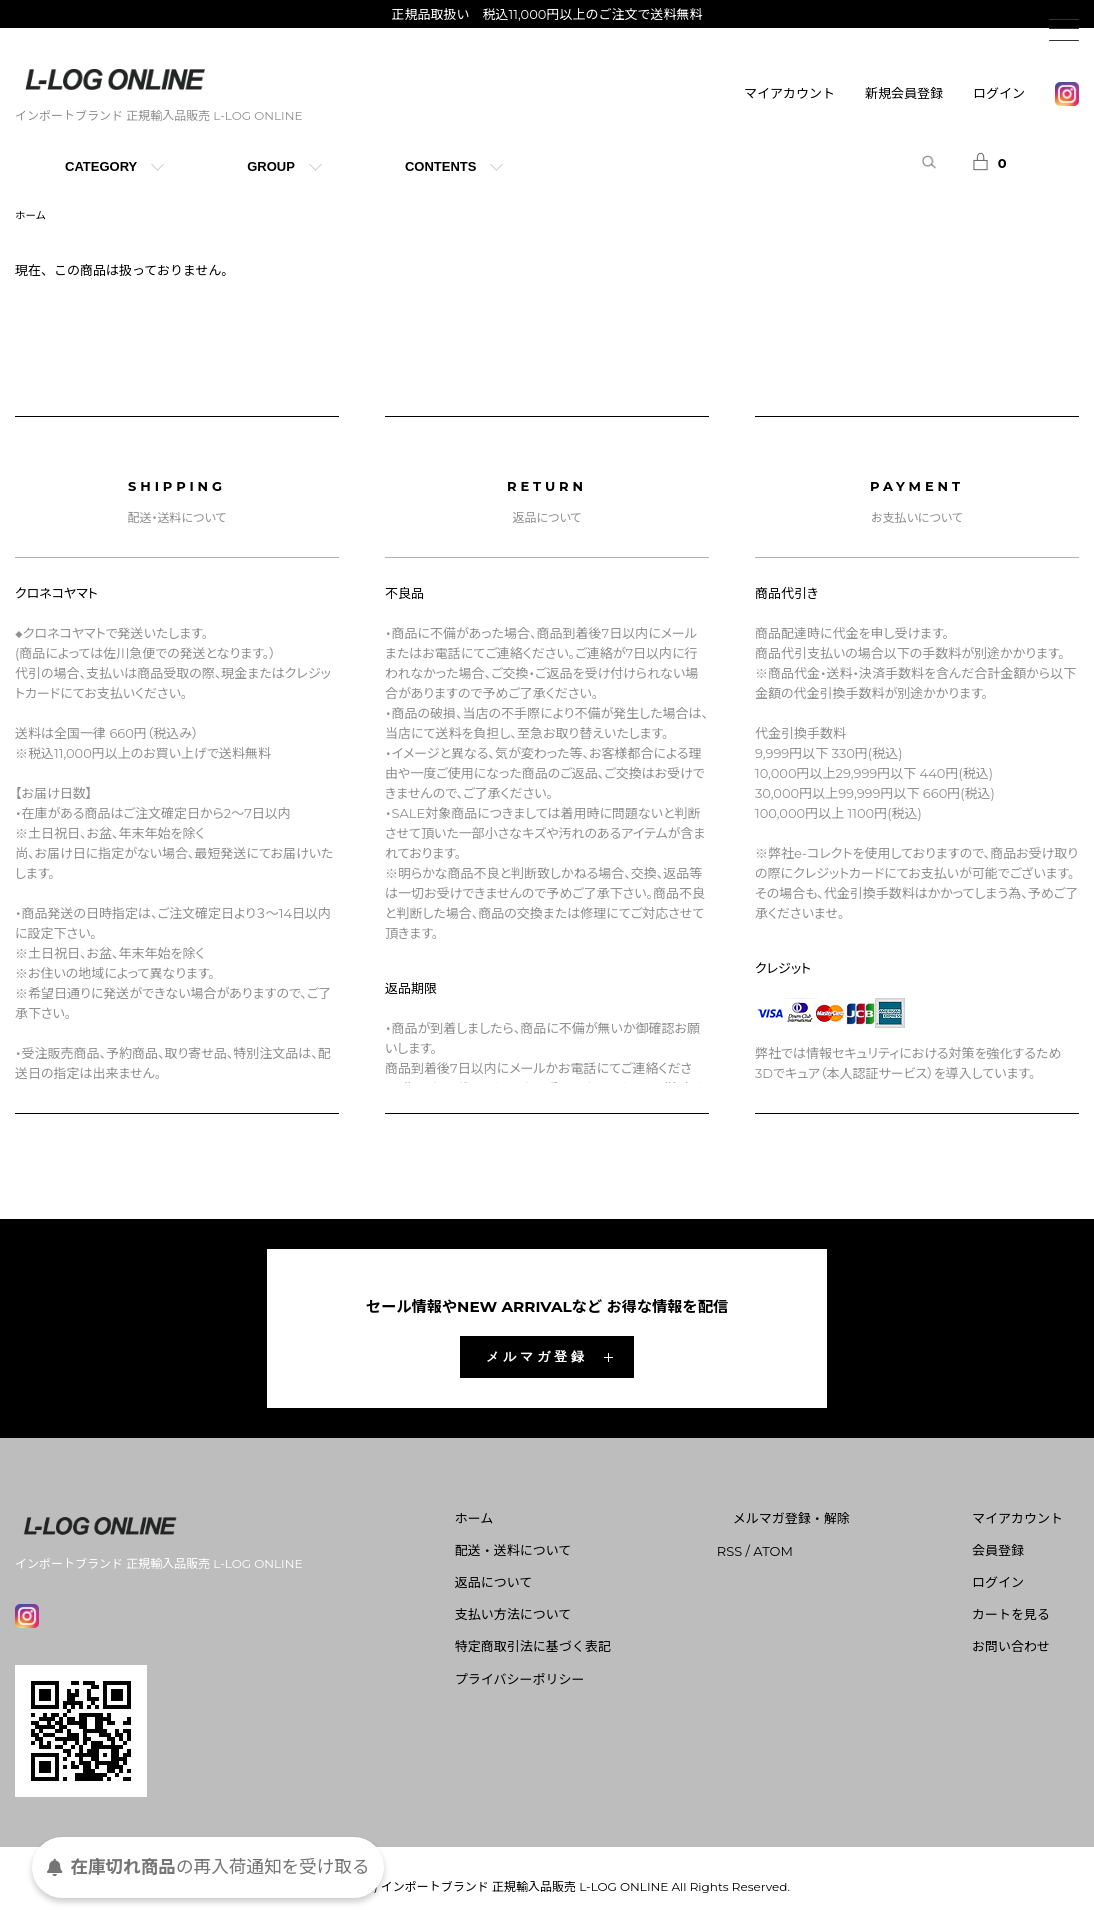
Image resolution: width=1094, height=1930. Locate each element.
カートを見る (1027, 1618)
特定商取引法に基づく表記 (613, 1650)
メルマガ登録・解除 (839, 1521)
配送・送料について (593, 1553)
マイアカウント (789, 93)
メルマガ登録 (536, 1358)
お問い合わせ (1027, 1650)
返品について (574, 1585)
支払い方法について (593, 1618)
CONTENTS (441, 166)
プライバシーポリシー (600, 1682)
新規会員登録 (904, 93)
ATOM (838, 1553)
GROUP (271, 166)
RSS (793, 1553)
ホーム (33, 216)
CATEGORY (101, 166)
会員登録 (1014, 1553)
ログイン (999, 93)
